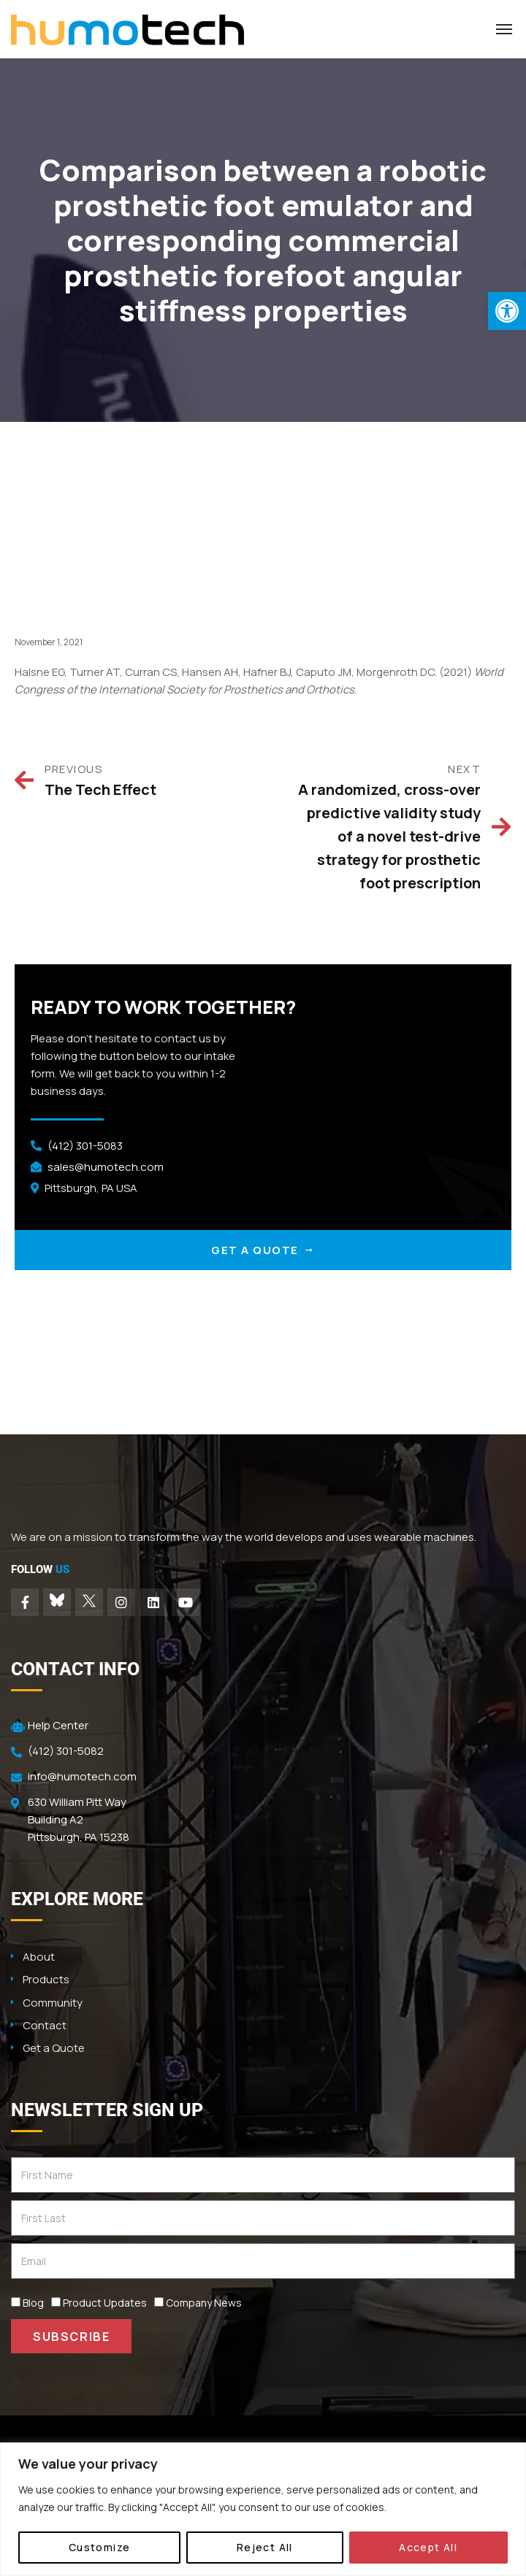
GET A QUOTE (263, 1250)
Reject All (265, 2547)
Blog (33, 2303)
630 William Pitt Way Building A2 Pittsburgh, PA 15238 (78, 1819)
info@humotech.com (82, 1776)
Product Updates (105, 2303)
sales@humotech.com (105, 1166)
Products (46, 1979)
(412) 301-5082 (66, 1750)
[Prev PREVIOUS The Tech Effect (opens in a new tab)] (124, 781)
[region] (263, 2509)
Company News (204, 2303)
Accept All (428, 2547)
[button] (507, 311)
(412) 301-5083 (85, 1145)
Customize (100, 2547)
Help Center (58, 1725)
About (39, 1956)
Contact (44, 2025)
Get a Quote (54, 2048)
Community (53, 2002)
